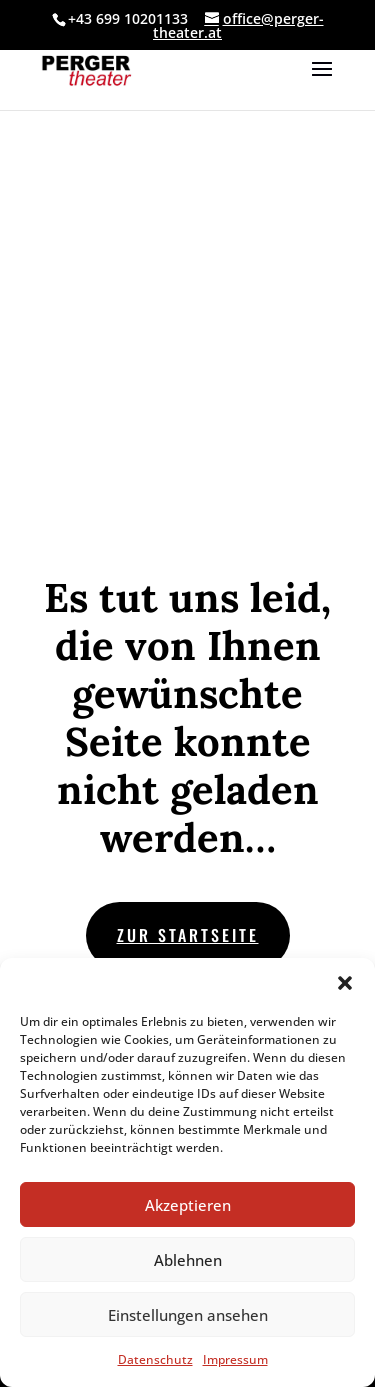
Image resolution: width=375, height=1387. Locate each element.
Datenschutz (155, 1359)
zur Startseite (188, 935)
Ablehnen (188, 1260)
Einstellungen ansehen (188, 1315)
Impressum (235, 1359)
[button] (345, 983)
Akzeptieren (188, 1205)
